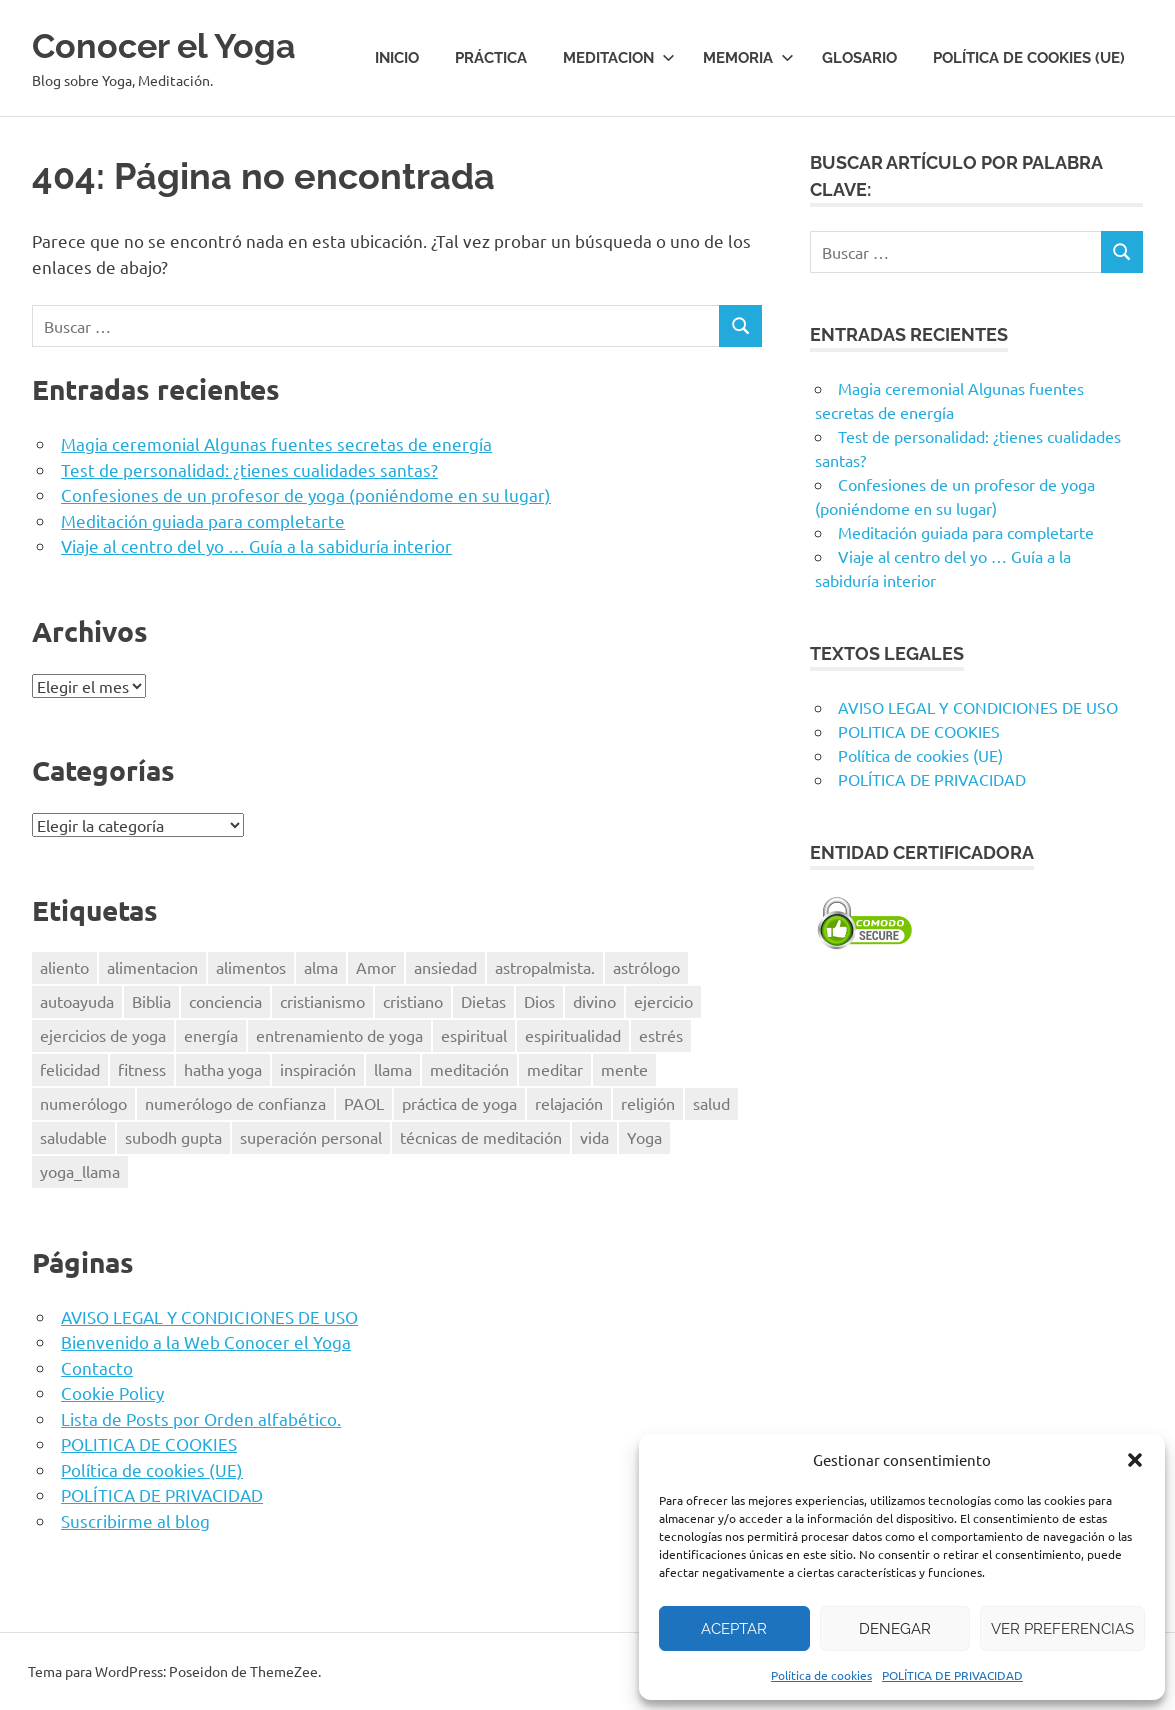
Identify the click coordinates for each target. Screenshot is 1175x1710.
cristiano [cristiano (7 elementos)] (413, 1001)
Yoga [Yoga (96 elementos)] (644, 1137)
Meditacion (619, 58)
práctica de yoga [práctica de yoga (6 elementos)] (459, 1103)
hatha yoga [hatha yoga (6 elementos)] (223, 1069)
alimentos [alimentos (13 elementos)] (251, 967)
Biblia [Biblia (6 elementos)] (151, 1001)
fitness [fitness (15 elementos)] (142, 1069)
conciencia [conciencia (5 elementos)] (225, 1001)
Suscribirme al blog (135, 1520)
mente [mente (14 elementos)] (624, 1069)
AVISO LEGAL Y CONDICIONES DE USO (209, 1316)
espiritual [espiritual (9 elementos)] (474, 1035)
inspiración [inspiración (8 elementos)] (318, 1069)
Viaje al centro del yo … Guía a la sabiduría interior (256, 545)
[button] (1135, 1460)
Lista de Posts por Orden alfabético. (201, 1418)
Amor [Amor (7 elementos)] (376, 967)
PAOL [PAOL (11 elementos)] (364, 1103)
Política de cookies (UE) (1029, 58)
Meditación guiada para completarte (203, 520)
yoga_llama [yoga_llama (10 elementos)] (80, 1171)
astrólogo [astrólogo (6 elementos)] (646, 967)
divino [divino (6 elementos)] (594, 1001)
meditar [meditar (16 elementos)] (555, 1069)
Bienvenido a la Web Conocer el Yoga (206, 1341)
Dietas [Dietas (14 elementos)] (483, 1001)
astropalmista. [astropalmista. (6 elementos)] (545, 967)
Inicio (397, 58)
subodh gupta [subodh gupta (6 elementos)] (173, 1137)
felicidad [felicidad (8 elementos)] (70, 1069)
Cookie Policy (112, 1392)
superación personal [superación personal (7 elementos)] (311, 1137)
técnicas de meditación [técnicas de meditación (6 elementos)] (481, 1137)
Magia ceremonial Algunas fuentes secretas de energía (276, 443)
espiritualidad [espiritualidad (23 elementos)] (573, 1035)
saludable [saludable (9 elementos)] (73, 1137)
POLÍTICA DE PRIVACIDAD (952, 1675)
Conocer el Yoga (179, 44)
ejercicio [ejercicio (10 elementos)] (663, 1001)
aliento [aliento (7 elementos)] (64, 967)
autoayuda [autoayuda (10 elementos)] (77, 1001)
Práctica (491, 58)
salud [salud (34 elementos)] (711, 1103)
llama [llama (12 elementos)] (393, 1069)
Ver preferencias (1062, 1629)
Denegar (895, 1629)
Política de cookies (821, 1675)
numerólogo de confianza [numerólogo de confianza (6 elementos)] (235, 1103)
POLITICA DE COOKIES (149, 1443)
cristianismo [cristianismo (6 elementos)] (322, 1001)
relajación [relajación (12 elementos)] (569, 1103)
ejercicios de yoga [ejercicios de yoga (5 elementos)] (103, 1035)
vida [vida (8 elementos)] (594, 1137)
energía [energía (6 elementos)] (211, 1035)
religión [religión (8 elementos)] (648, 1103)
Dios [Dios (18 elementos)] (539, 1001)
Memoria (748, 58)
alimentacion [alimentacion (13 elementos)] (152, 967)
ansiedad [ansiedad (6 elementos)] (445, 967)
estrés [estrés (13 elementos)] (661, 1035)
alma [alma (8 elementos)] (321, 967)
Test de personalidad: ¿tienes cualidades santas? (249, 469)
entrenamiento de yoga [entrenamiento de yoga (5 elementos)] (339, 1035)
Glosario (859, 58)
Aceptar (734, 1629)
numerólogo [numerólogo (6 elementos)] (83, 1103)
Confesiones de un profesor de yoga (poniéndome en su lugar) (306, 494)
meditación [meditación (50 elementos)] (469, 1069)
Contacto (97, 1367)
